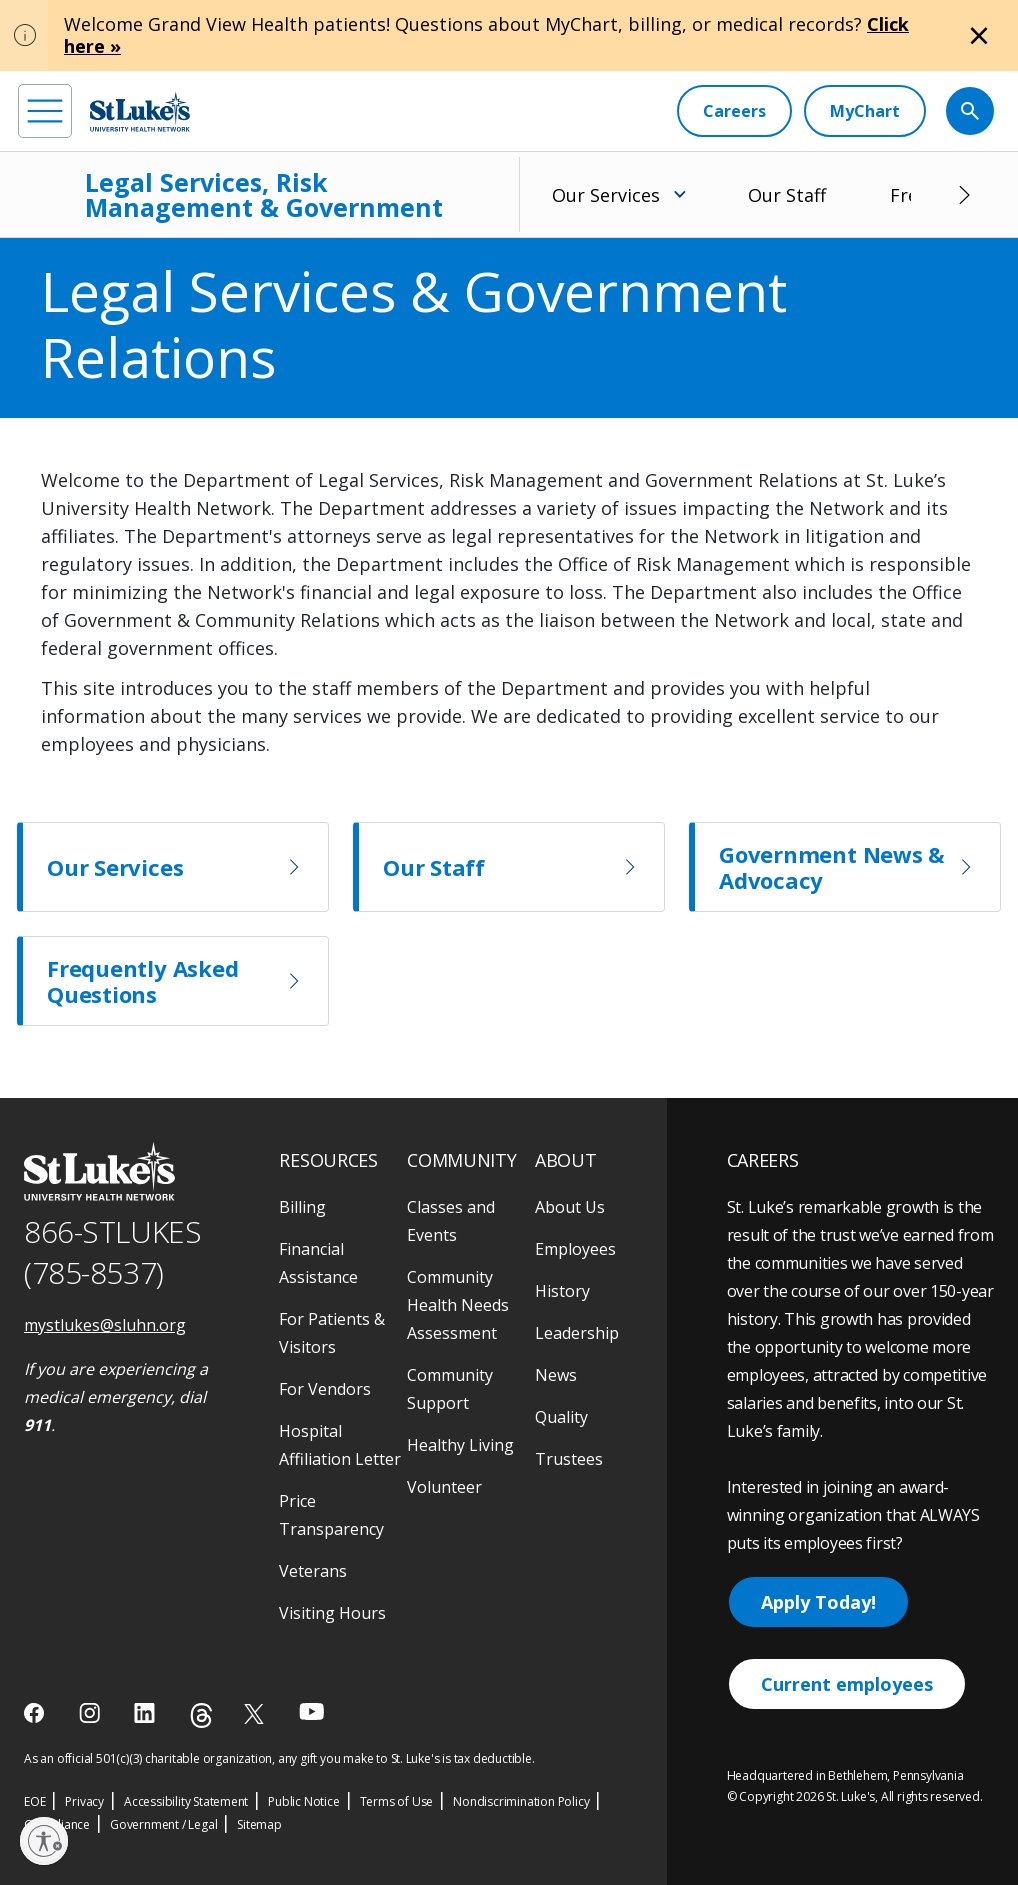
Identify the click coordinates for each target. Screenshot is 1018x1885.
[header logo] (140, 111)
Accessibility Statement (186, 1801)
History (562, 1291)
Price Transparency (331, 1515)
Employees (575, 1249)
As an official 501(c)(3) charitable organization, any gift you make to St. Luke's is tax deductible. (279, 1758)
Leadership (577, 1333)
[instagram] (91, 1713)
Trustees (569, 1459)
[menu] (45, 111)
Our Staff (787, 195)
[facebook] (36, 1713)
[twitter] (256, 1713)
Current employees (847, 1684)
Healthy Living (460, 1445)
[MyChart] (865, 111)
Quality (561, 1417)
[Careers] (734, 111)
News (556, 1375)
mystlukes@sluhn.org (105, 1325)
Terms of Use (397, 1801)
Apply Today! (818, 1602)
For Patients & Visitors (332, 1333)
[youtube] (311, 1711)
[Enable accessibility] (44, 1841)
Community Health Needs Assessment (458, 1305)
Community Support (450, 1389)
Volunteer (444, 1487)
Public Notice (303, 1801)
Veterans (313, 1571)
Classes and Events (451, 1221)
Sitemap (259, 1824)
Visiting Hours (332, 1613)
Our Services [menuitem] (606, 195)
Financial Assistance (318, 1263)
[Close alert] (979, 36)
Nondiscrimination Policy (521, 1801)
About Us (570, 1207)
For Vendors (325, 1389)
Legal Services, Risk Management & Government (264, 194)
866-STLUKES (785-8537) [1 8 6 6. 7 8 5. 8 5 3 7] (112, 1252)
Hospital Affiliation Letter (340, 1445)
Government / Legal (163, 1824)
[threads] (201, 1715)
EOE (34, 1801)
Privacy (84, 1801)
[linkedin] (146, 1713)
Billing (302, 1207)
